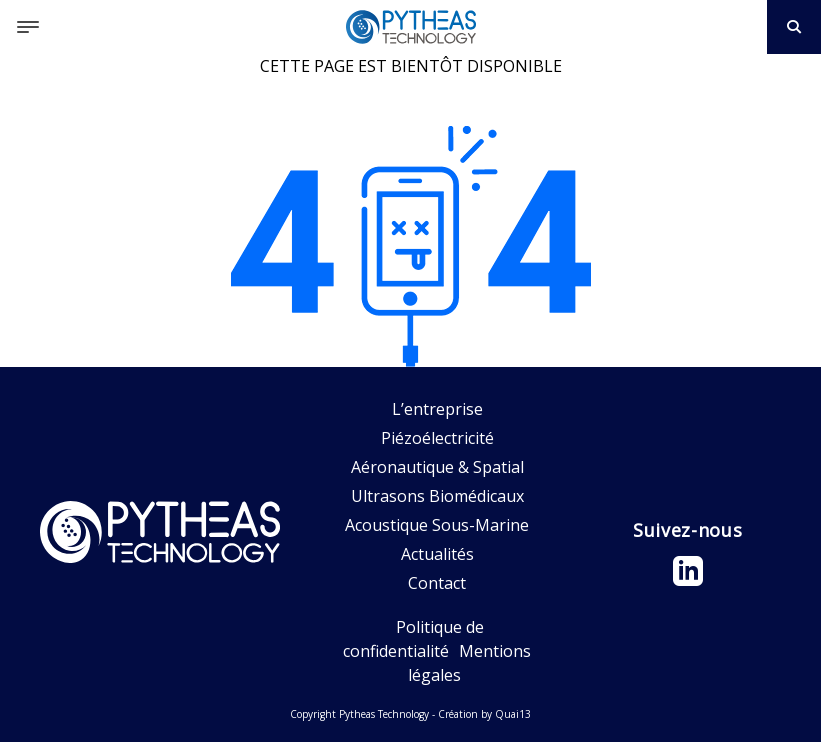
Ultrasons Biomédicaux (437, 496)
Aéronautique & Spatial (437, 467)
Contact (437, 583)
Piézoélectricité (437, 438)
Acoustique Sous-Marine (437, 525)
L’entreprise (437, 409)
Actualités (437, 554)
